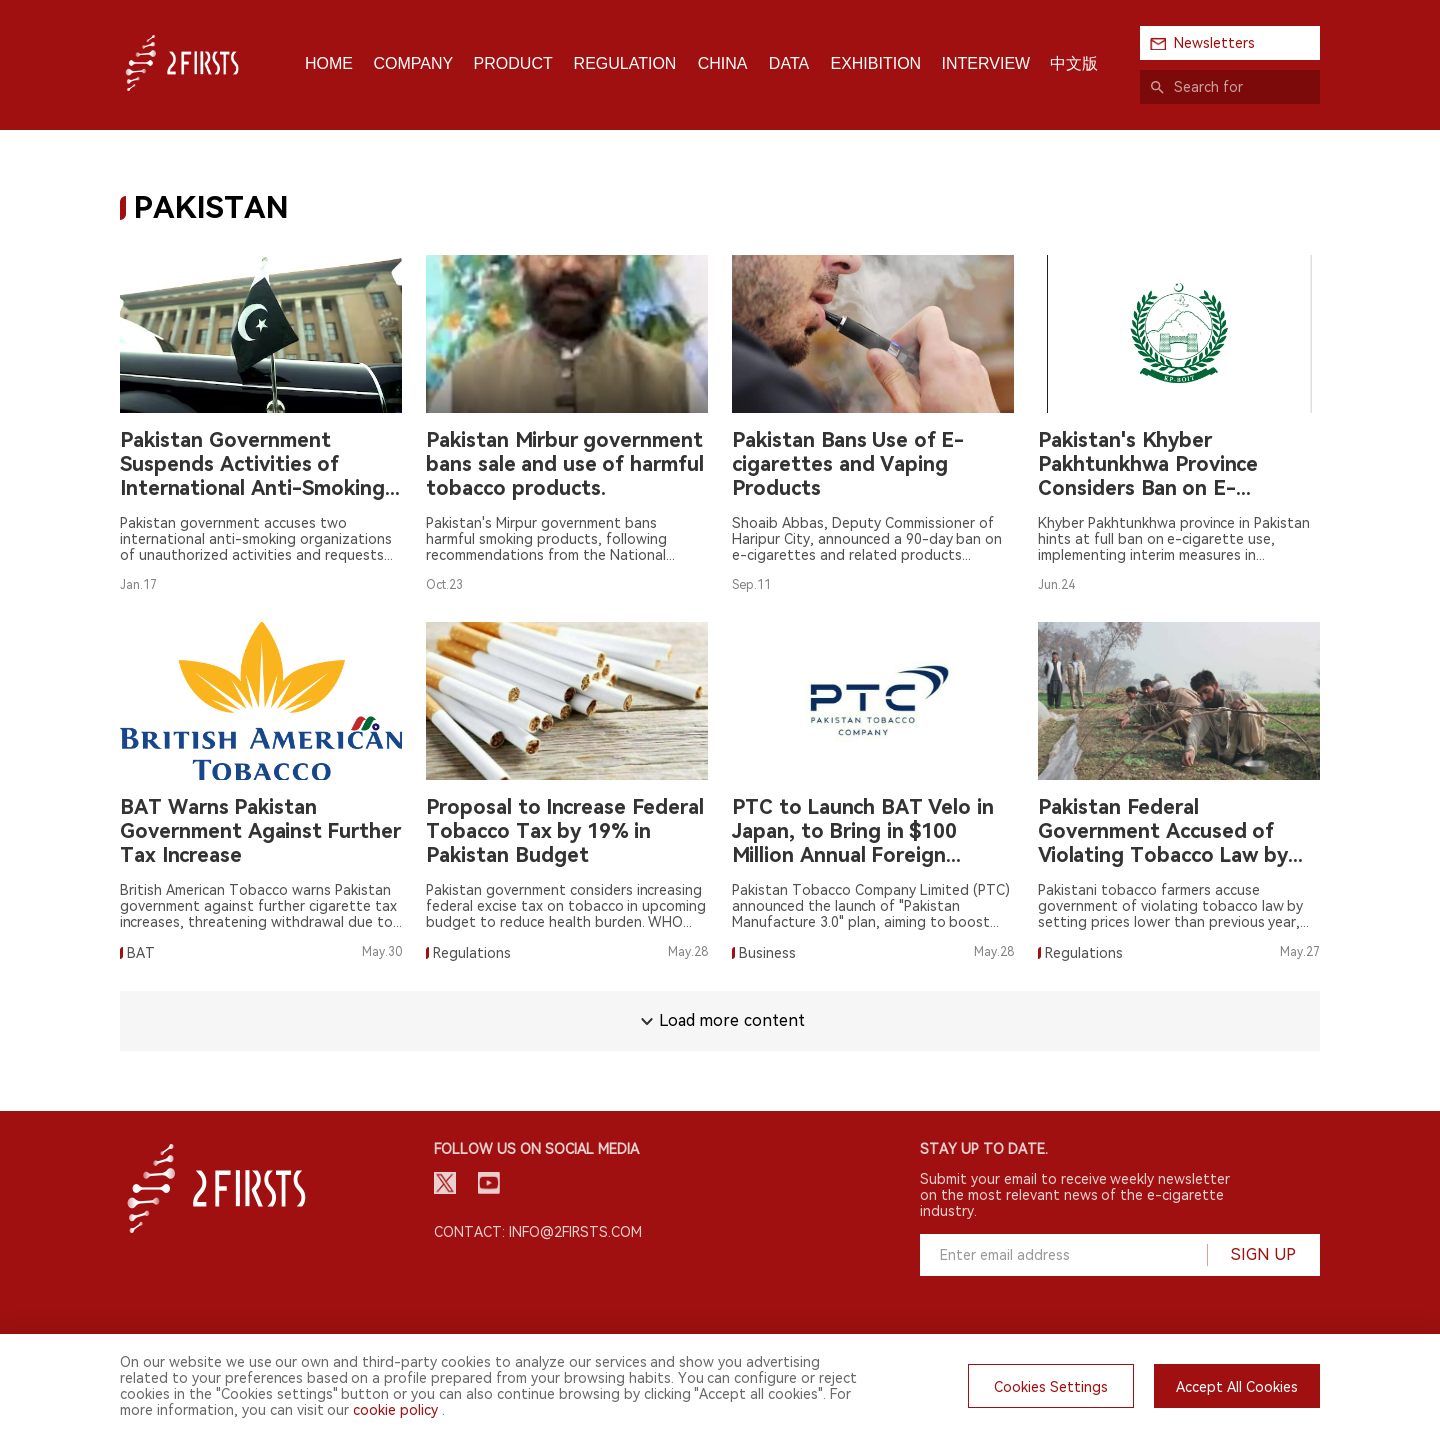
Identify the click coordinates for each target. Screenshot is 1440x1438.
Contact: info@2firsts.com (538, 1232)
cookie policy (395, 1410)
